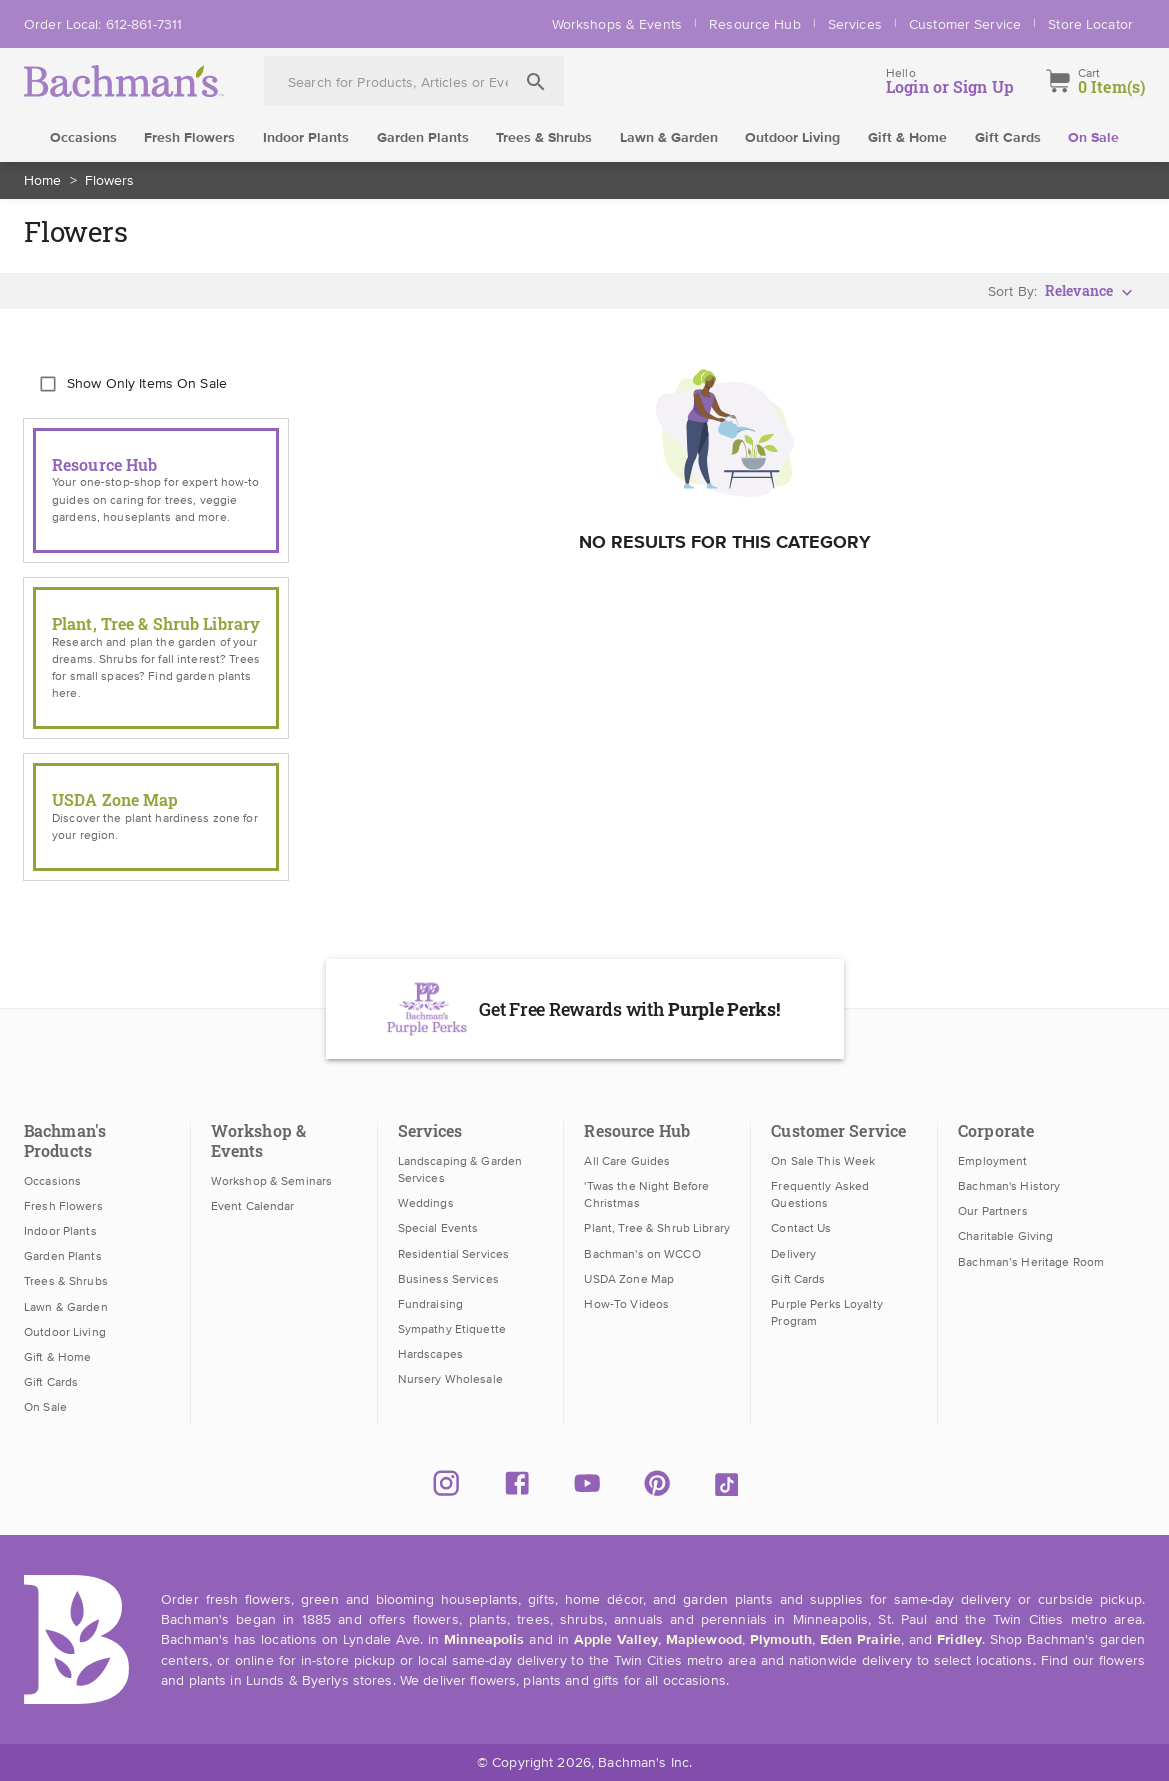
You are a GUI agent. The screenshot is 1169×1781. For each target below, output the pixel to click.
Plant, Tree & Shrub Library (656, 1228)
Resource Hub (755, 24)
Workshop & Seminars (271, 1181)
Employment (992, 1161)
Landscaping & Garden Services (460, 1169)
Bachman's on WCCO (642, 1254)
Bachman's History (1009, 1186)
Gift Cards (1008, 138)
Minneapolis (484, 1640)
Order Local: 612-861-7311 (103, 24)
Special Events (438, 1228)
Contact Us (801, 1228)
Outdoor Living (792, 138)
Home (43, 180)
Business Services (448, 1279)
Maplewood (704, 1640)
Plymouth (781, 1640)
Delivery (793, 1254)
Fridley (959, 1640)
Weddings (426, 1203)
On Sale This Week (823, 1161)
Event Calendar (253, 1206)
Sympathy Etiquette (452, 1329)
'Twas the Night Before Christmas (646, 1194)
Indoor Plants (306, 138)
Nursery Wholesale (450, 1379)
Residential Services (454, 1254)
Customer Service (965, 24)
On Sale (1093, 138)
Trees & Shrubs (544, 138)
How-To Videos (626, 1304)
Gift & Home (907, 138)
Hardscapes (430, 1354)
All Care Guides (627, 1161)
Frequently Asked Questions (820, 1194)
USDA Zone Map (629, 1279)
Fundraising (430, 1304)
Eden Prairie (860, 1640)
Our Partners (993, 1211)
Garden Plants (423, 138)
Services (855, 24)
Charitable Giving (1005, 1236)
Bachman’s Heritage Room (1031, 1262)
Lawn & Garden (669, 138)
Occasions (83, 138)
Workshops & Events (617, 24)
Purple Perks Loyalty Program (827, 1312)
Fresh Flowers (189, 138)
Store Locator (1090, 24)
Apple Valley (616, 1640)
